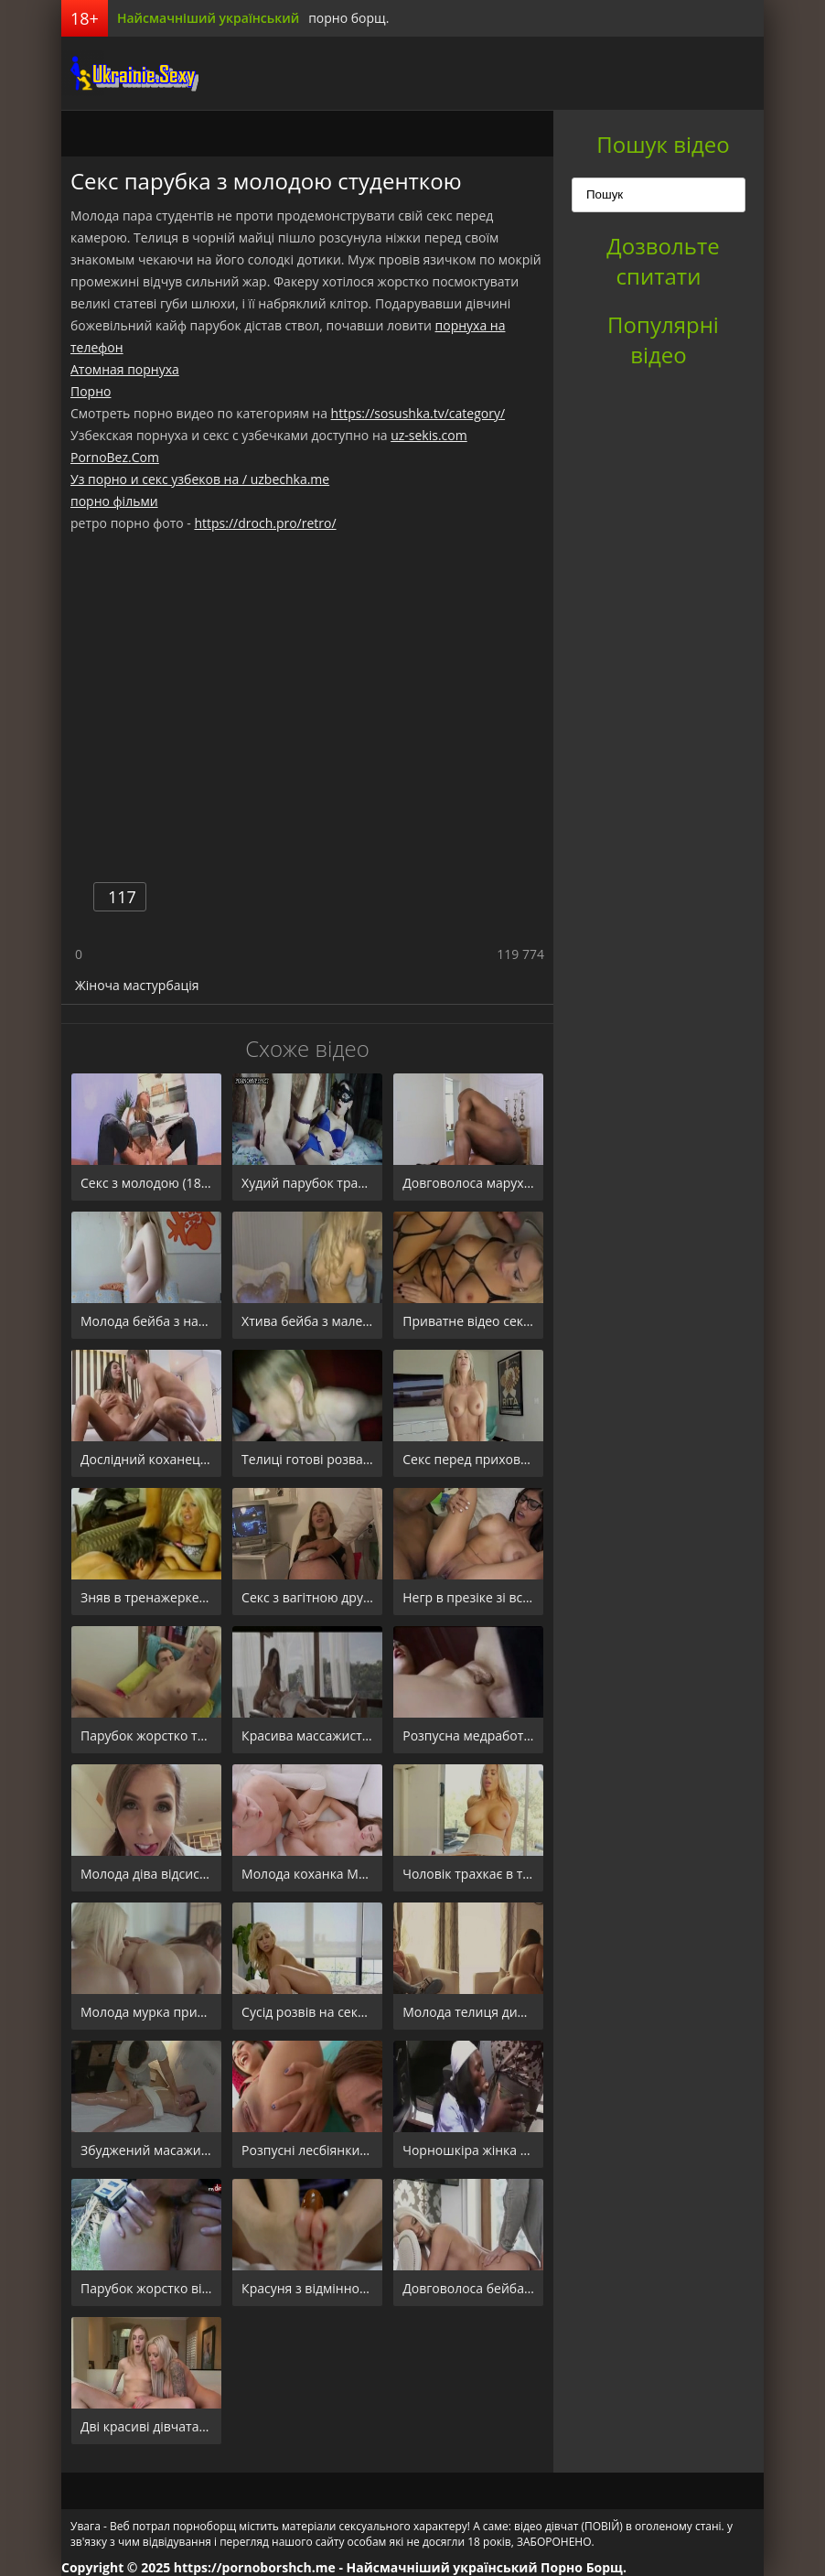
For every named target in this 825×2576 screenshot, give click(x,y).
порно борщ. (348, 18)
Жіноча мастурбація (137, 985)
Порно (90, 391)
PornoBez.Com (114, 457)
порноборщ (129, 73)
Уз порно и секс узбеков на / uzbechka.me (199, 479)
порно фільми (114, 501)
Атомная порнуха (124, 369)
